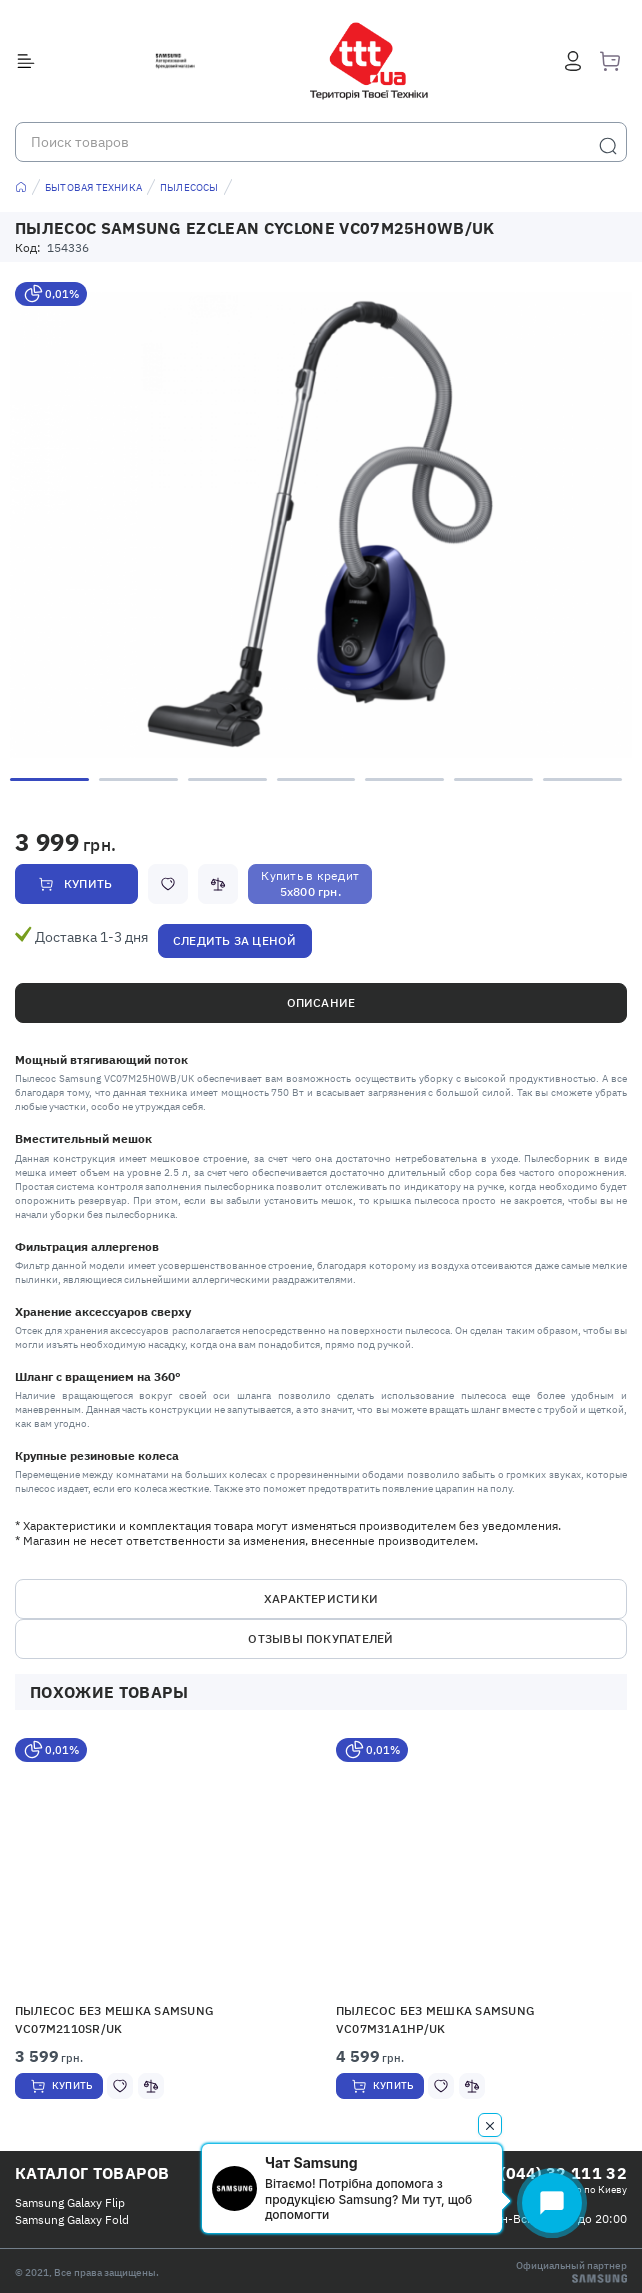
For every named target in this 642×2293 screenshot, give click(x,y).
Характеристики (321, 1598)
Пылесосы (189, 187)
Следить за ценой (235, 940)
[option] (321, 525)
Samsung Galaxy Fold (72, 2219)
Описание (321, 1002)
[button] (160, 1866)
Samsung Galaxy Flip (70, 2202)
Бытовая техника (93, 187)
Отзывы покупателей (320, 1638)
